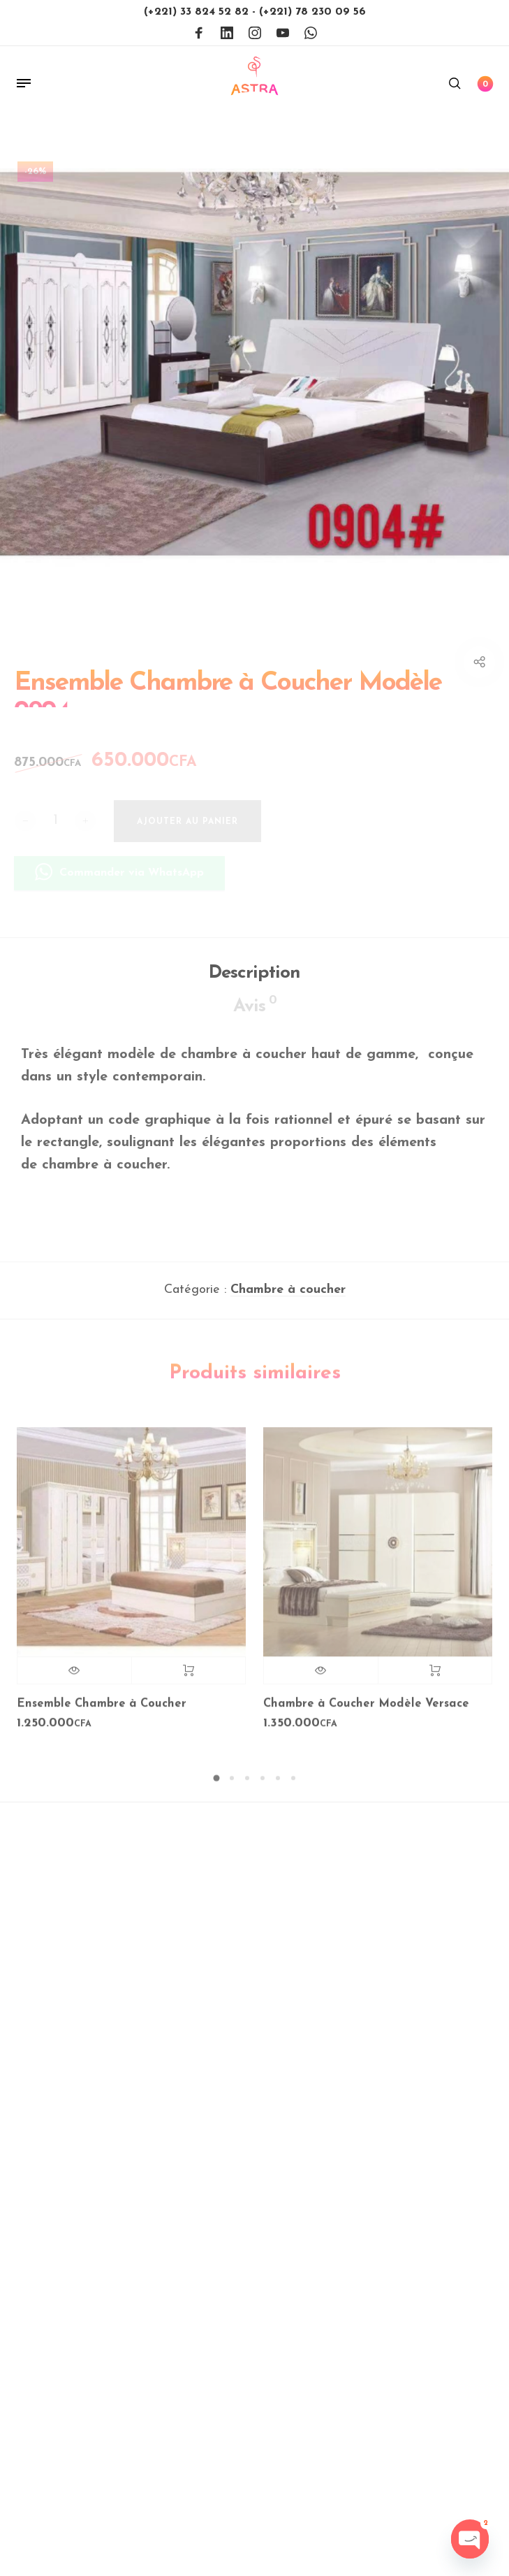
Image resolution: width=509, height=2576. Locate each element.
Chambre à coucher (288, 1298)
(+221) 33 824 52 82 (198, 11)
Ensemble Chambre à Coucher (101, 1712)
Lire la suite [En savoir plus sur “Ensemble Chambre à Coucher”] (188, 1679)
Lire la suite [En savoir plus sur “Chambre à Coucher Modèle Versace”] (435, 1679)
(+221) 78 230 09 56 (312, 11)
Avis (254, 1013)
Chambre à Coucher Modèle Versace (366, 1712)
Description (254, 981)
